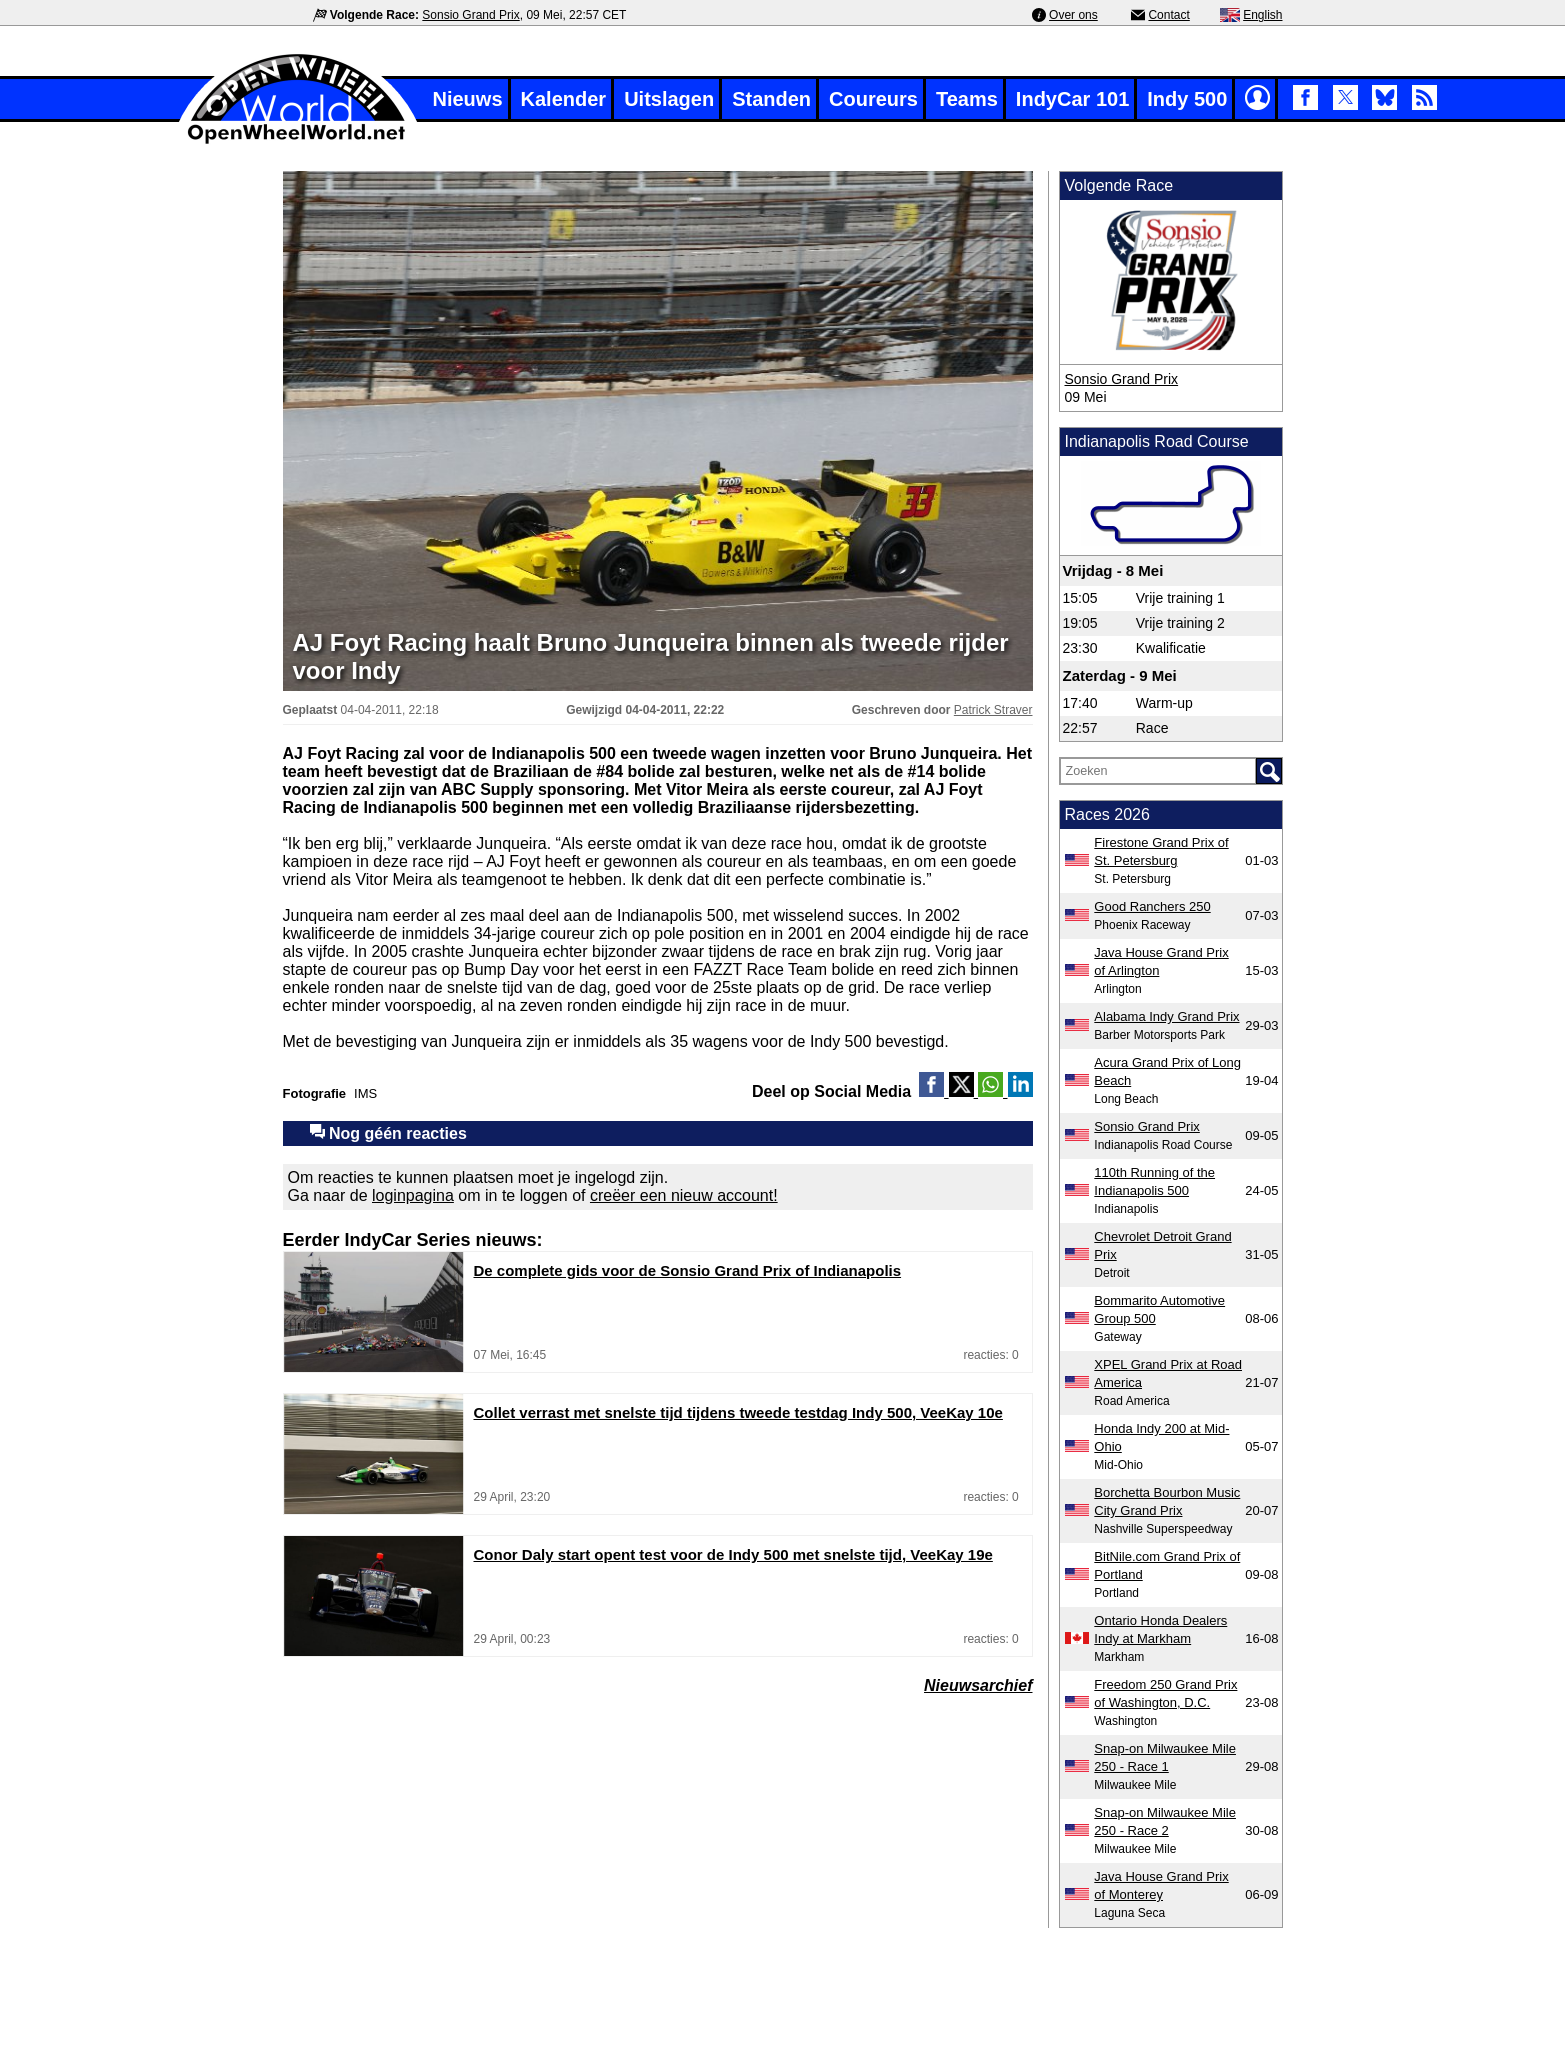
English (1262, 15)
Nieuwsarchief (978, 1685)
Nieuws (468, 99)
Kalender (564, 99)
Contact (1168, 15)
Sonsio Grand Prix (470, 15)
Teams (967, 99)
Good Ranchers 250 (1152, 906)
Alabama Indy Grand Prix (1166, 1016)
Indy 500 (1187, 99)
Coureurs (873, 99)
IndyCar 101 (1072, 99)
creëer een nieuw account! (684, 1195)
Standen (771, 99)
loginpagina (413, 1195)
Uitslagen (669, 99)
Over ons (1073, 15)
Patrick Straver (993, 710)
